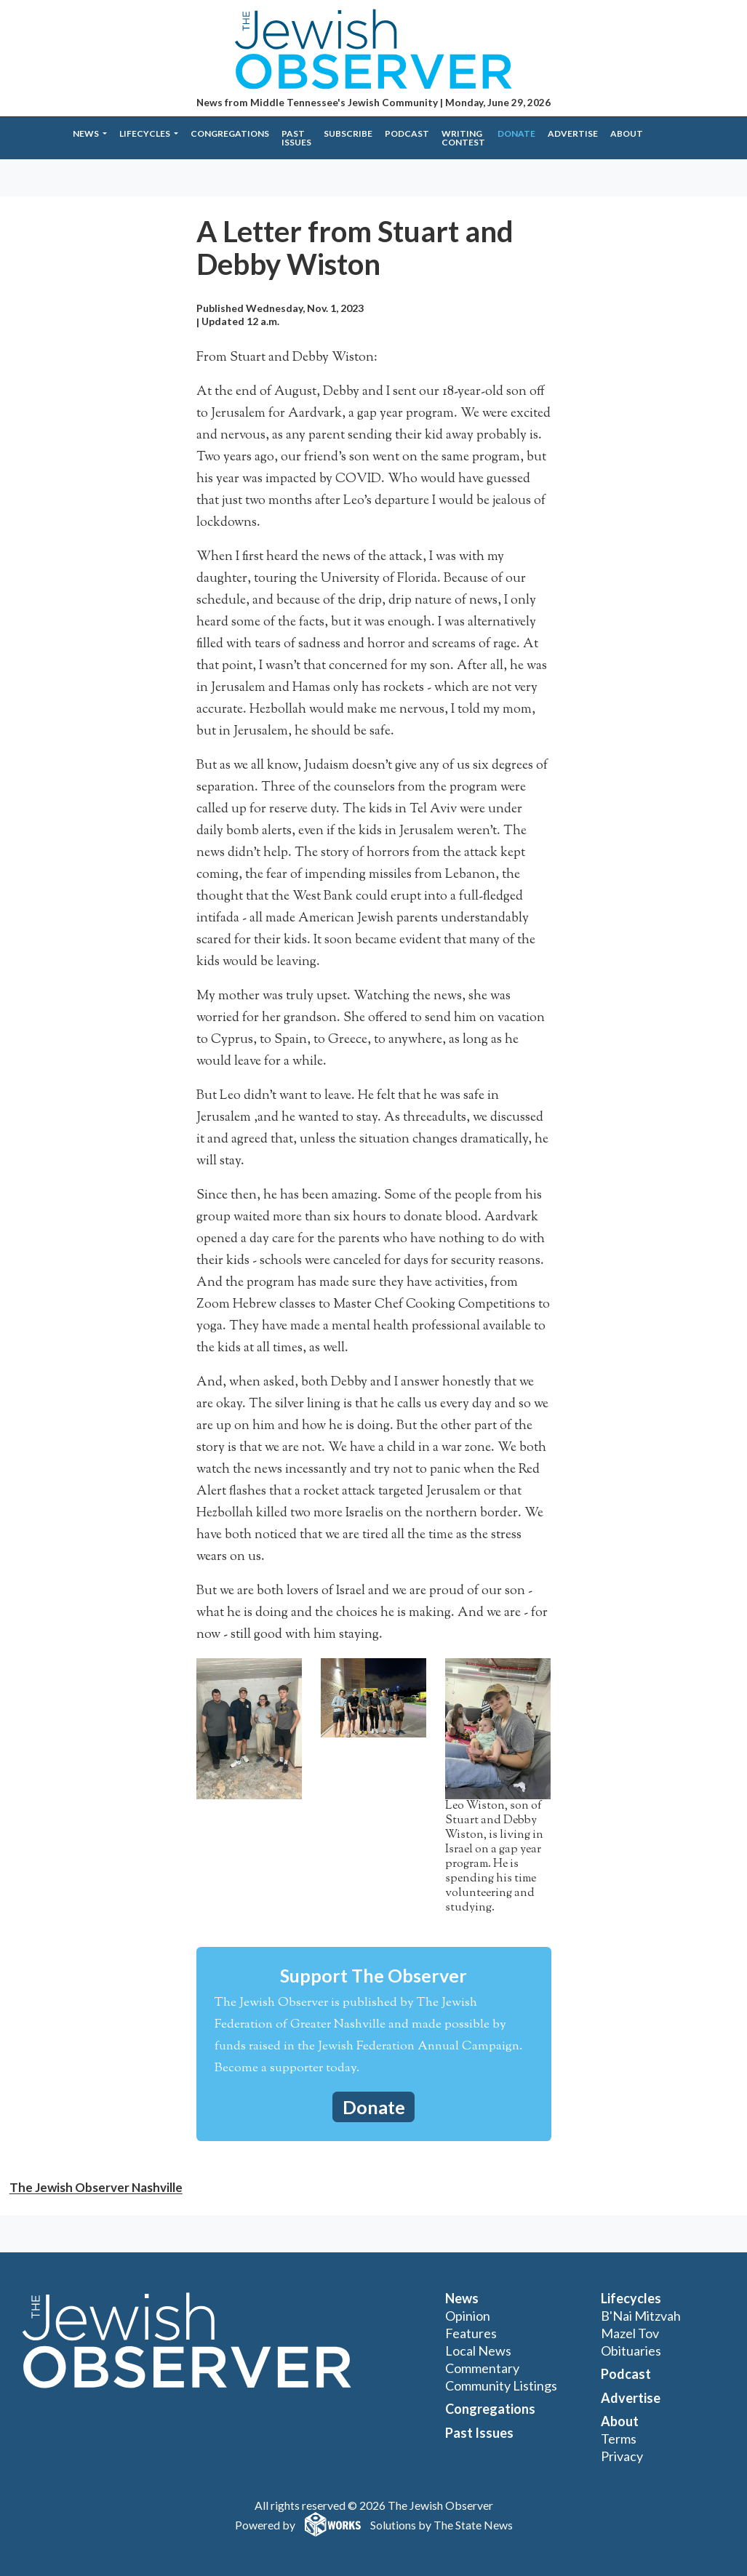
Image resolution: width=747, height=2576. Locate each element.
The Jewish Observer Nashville (96, 2187)
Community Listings (501, 2385)
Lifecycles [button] (145, 133)
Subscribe (348, 133)
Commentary (482, 2368)
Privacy (622, 2456)
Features (471, 2333)
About (626, 133)
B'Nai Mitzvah (641, 2316)
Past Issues (296, 138)
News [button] (86, 133)
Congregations (230, 133)
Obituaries (631, 2351)
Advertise (573, 133)
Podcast (407, 133)
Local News (478, 2351)
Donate (516, 133)
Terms (618, 2439)
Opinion (467, 2316)
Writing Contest (463, 138)
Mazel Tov (630, 2333)
